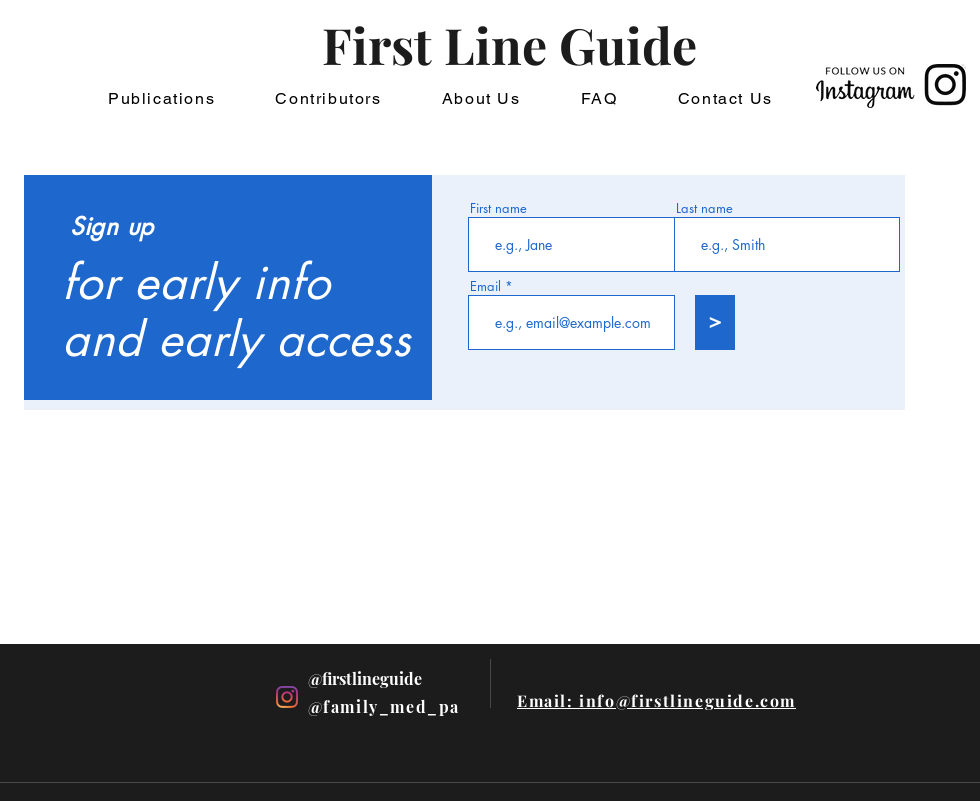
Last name (704, 208)
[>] (715, 322)
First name (498, 208)
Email (485, 286)
